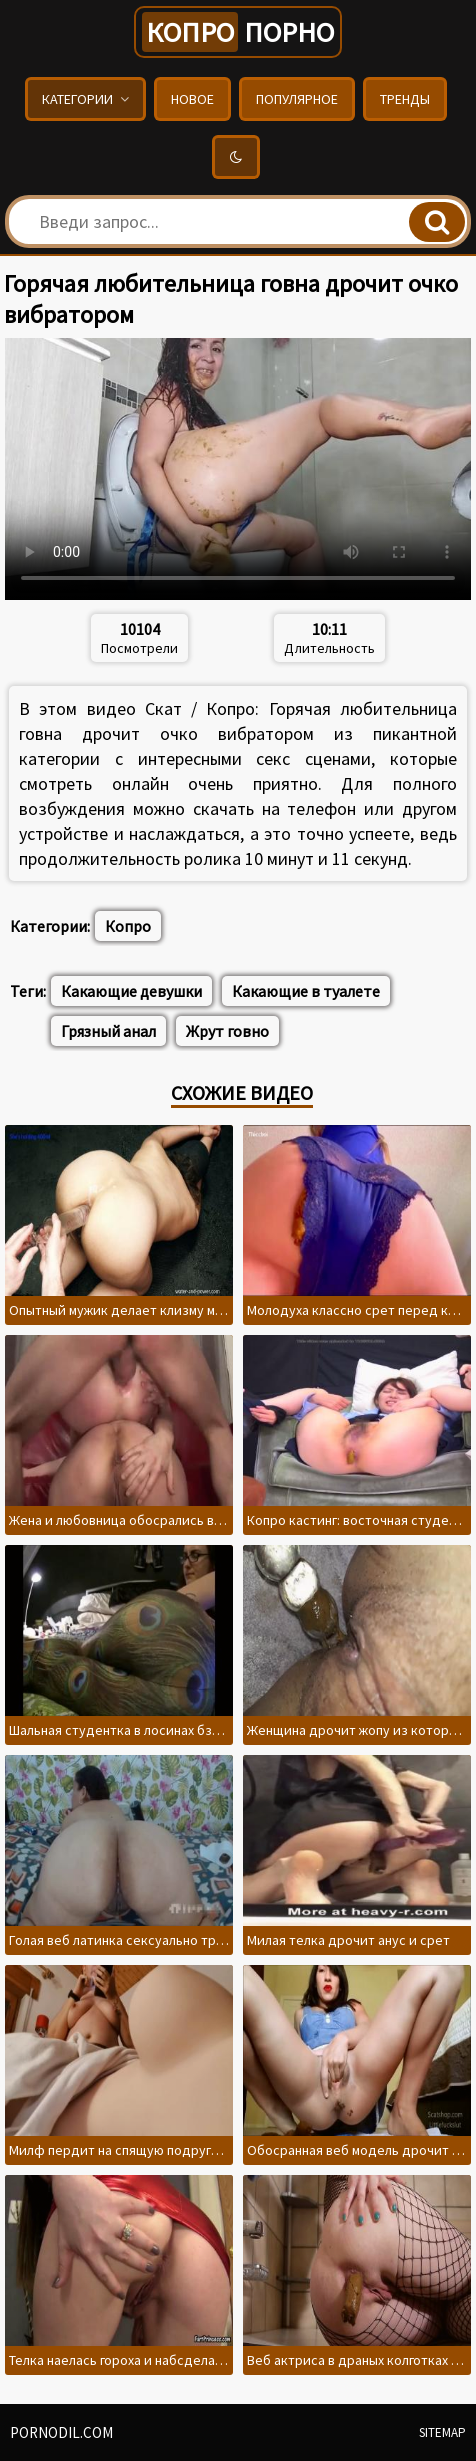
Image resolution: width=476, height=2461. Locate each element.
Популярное (297, 99)
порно (238, 32)
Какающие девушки (131, 991)
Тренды (405, 99)
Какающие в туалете (306, 991)
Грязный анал (108, 1031)
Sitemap (442, 2432)
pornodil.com (61, 2432)
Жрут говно (227, 1031)
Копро (128, 926)
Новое (192, 99)
